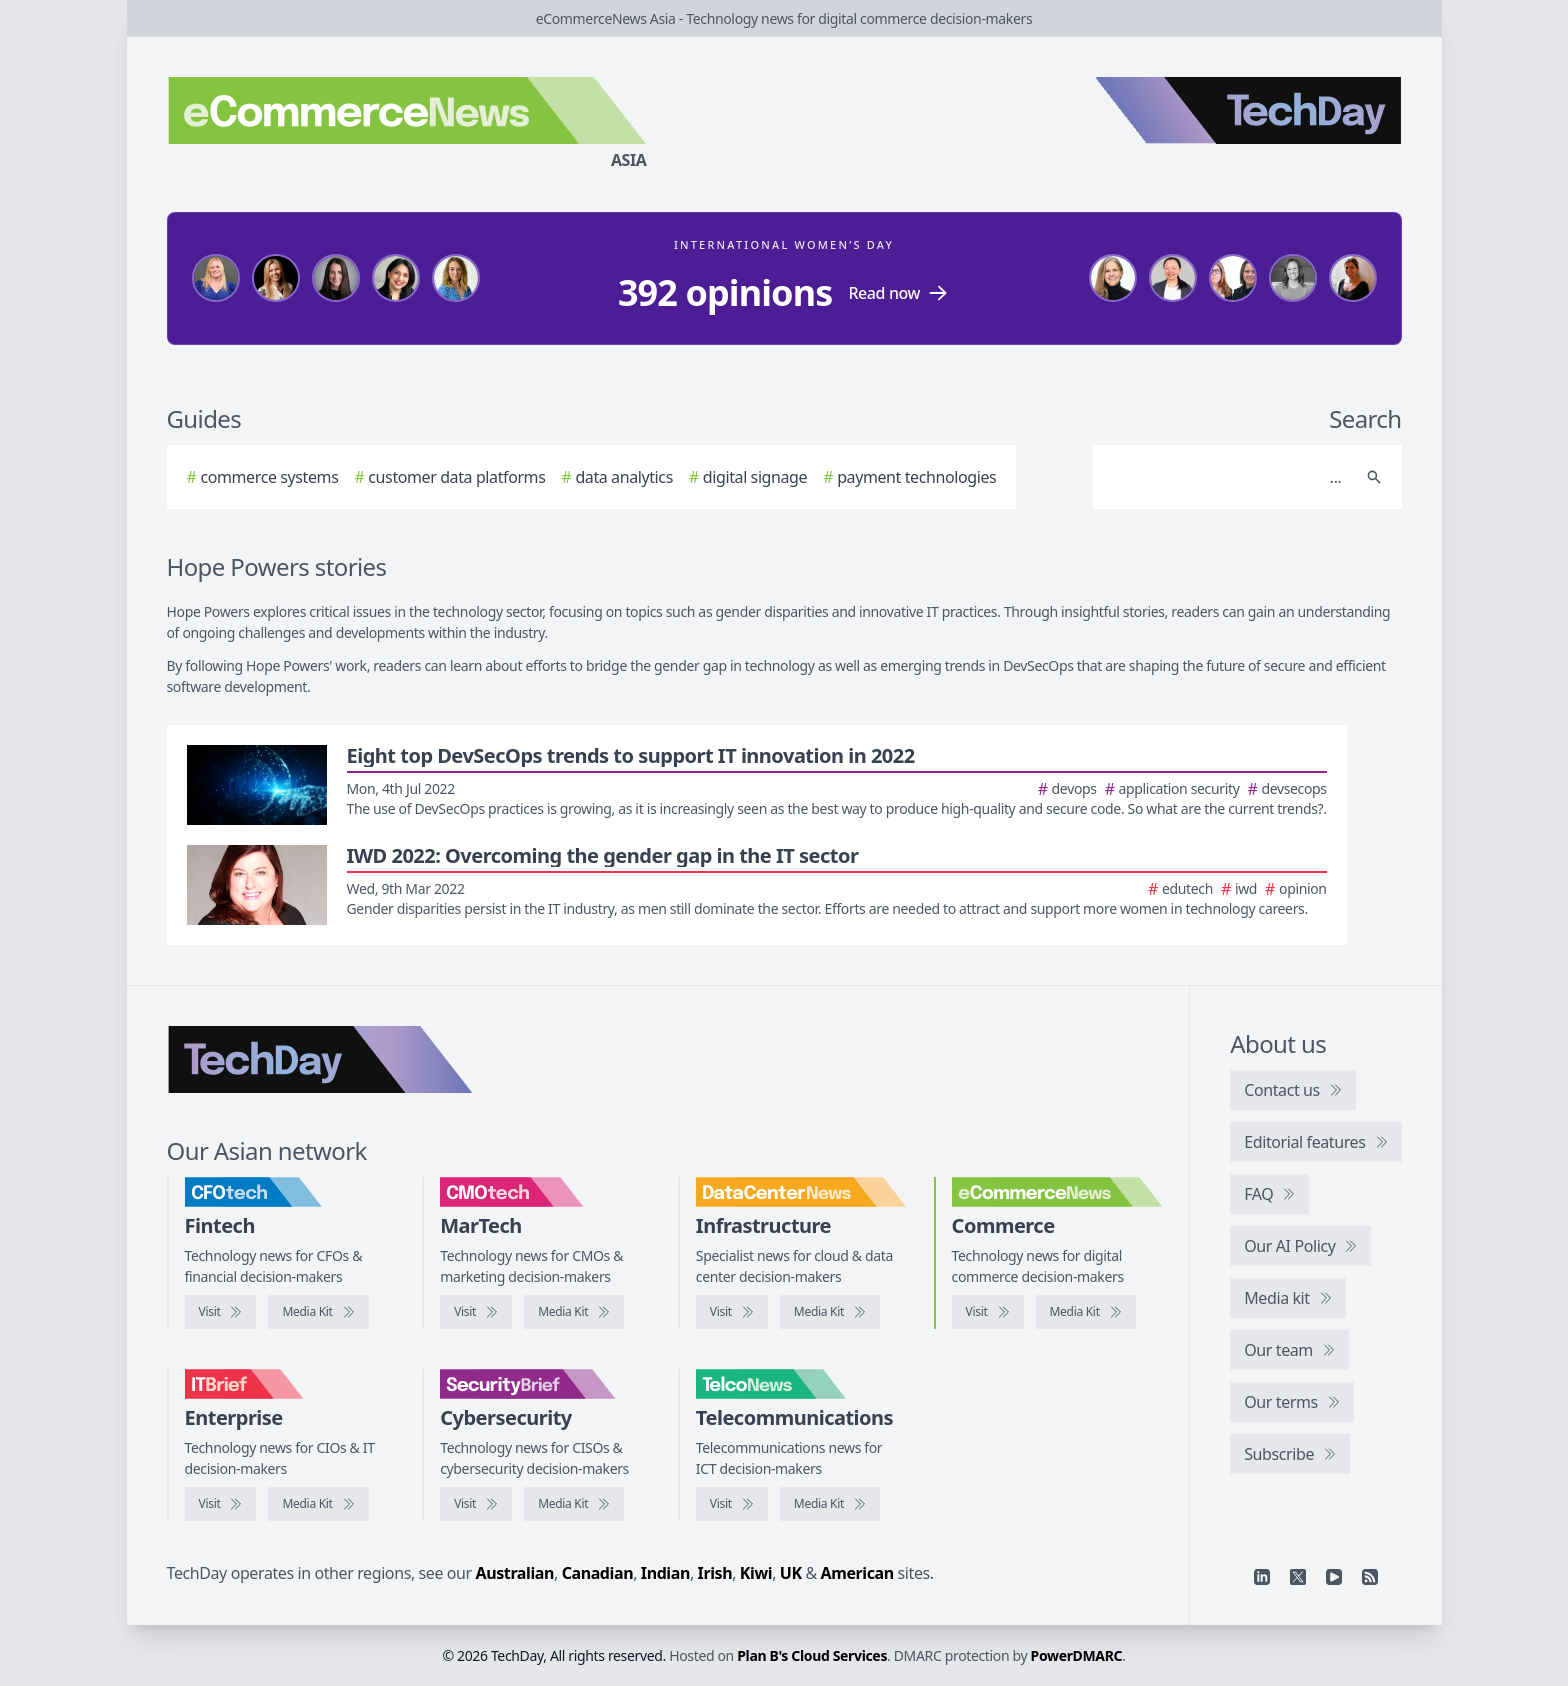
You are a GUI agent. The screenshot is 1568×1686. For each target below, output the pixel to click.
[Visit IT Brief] (221, 1504)
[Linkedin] (1262, 1577)
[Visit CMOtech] (476, 1312)
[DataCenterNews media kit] (830, 1312)
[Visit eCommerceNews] (988, 1312)
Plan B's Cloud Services (812, 1655)
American (857, 1573)
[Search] (1227, 477)
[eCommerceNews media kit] (1086, 1312)
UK (791, 1573)
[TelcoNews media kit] (830, 1504)
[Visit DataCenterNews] (732, 1312)
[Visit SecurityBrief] (476, 1504)
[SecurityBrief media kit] (574, 1504)
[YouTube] (1334, 1577)
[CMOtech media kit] (574, 1312)
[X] (1298, 1577)
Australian (515, 1573)
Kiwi (756, 1573)
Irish (715, 1573)
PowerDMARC (1077, 1655)
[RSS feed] (1370, 1577)
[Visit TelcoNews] (732, 1504)
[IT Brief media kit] (318, 1504)
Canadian (598, 1573)
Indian (665, 1573)
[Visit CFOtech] (221, 1312)
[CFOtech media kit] (318, 1312)
